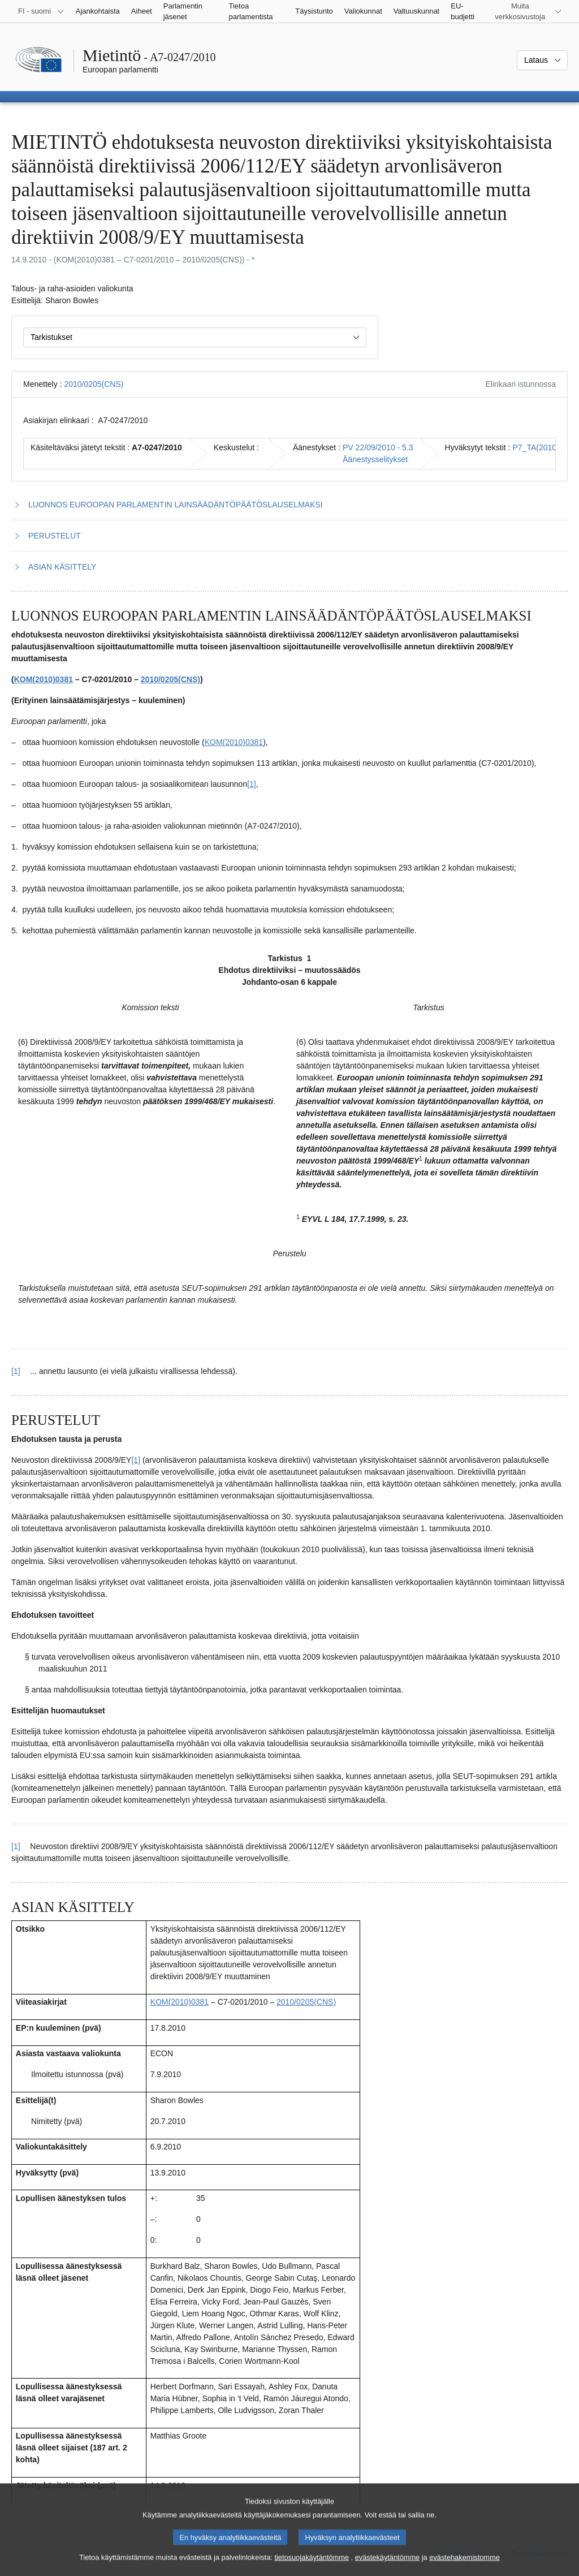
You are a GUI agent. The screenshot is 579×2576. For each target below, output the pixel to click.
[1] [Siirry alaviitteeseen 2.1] (135, 1459)
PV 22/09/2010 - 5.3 (378, 447)
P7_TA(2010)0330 (545, 447)
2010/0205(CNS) (93, 384)
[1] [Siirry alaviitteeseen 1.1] (251, 784)
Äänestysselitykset (375, 459)
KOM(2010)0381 (43, 679)
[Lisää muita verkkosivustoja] (527, 11)
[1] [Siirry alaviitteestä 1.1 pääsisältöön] (15, 1371)
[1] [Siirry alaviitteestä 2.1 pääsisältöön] (15, 1846)
